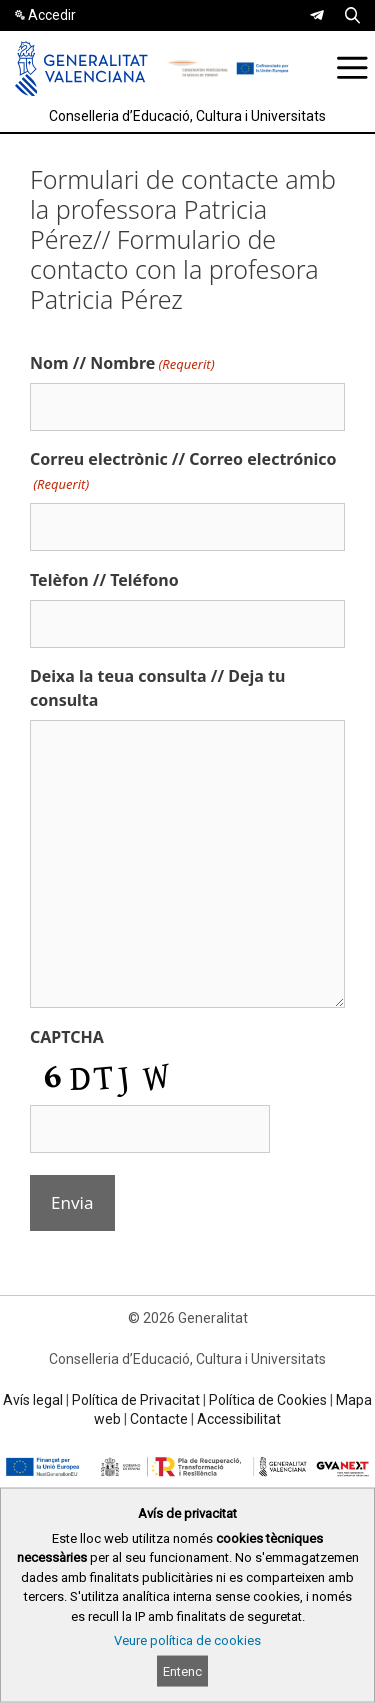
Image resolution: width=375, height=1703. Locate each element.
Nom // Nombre (122, 363)
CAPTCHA (67, 1037)
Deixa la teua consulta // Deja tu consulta (157, 688)
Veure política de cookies (187, 1640)
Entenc (182, 1671)
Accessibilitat (239, 1419)
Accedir (52, 15)
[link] (317, 15)
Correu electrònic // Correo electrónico (183, 471)
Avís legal (33, 1400)
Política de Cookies (268, 1400)
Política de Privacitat (136, 1400)
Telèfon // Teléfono (104, 580)
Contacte (159, 1419)
